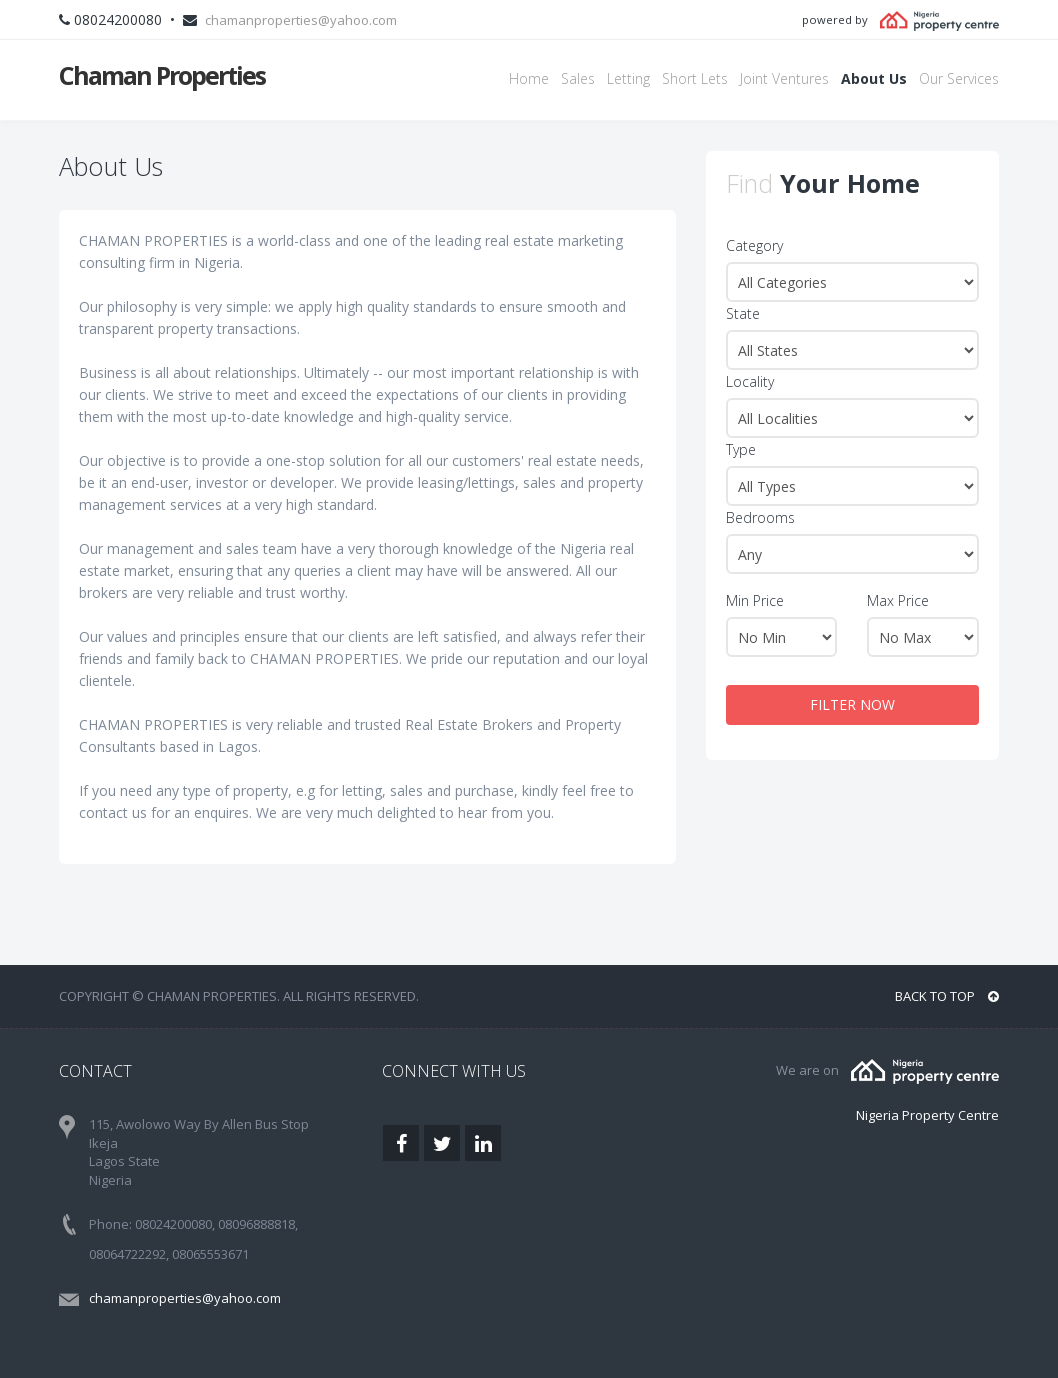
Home (529, 78)
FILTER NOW (852, 704)
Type (741, 449)
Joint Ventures (784, 78)
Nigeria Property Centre (927, 1115)
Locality (750, 381)
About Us (874, 78)
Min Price (755, 600)
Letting (628, 78)
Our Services (959, 78)
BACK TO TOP (947, 996)
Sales (578, 78)
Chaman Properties (162, 75)
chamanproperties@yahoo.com (301, 20)
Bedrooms (760, 517)
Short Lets (695, 78)
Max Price (898, 600)
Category (754, 245)
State (743, 313)
